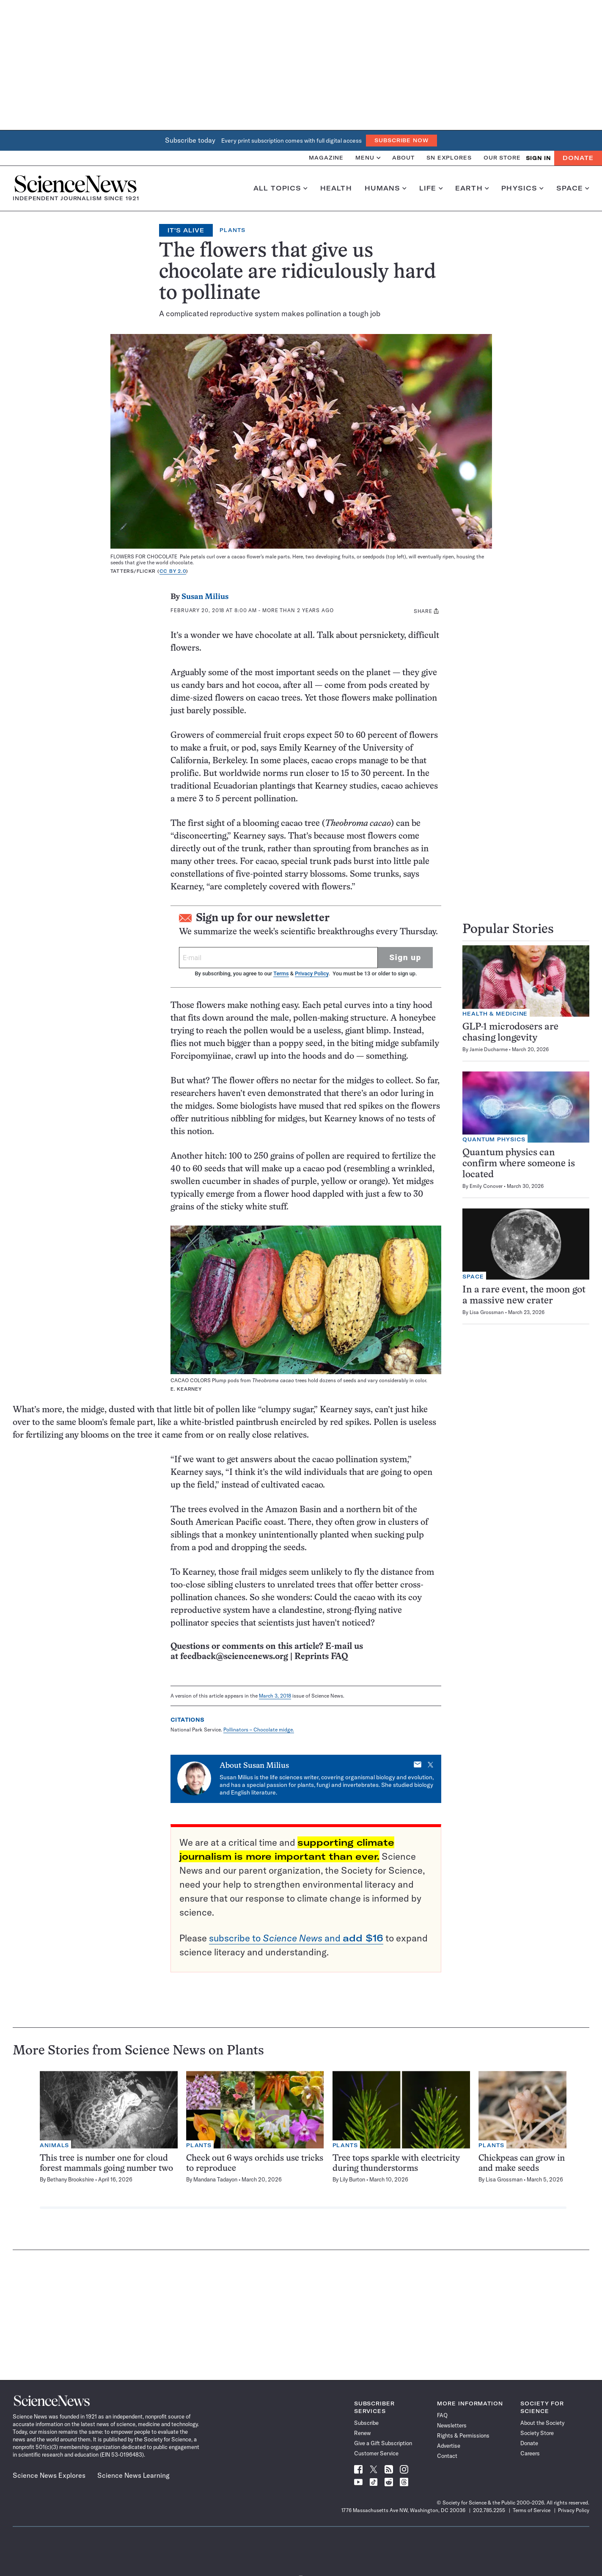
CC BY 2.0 (173, 571)
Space (572, 188)
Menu (367, 158)
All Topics (280, 188)
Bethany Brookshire (70, 2179)
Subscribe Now (401, 140)
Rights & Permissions (463, 2435)
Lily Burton (352, 2179)
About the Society (542, 2422)
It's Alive (186, 230)
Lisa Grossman (487, 1312)
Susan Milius (204, 597)
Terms (281, 973)
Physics (522, 188)
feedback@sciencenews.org (234, 1657)
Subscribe (366, 2422)
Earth (472, 188)
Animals (54, 2145)
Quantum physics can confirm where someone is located (518, 1164)
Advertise (448, 2445)
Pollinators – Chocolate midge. (258, 1729)
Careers (530, 2453)
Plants (232, 230)
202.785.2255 (489, 2510)
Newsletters (452, 2425)
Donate (578, 158)
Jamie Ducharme (489, 1049)
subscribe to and (296, 1938)
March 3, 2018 (275, 1695)
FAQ (442, 2415)
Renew (362, 2433)
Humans (386, 188)
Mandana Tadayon (215, 2179)
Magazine (326, 158)
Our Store (502, 158)
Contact (447, 2455)
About (403, 158)
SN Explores (449, 158)
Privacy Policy (311, 973)
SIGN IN (538, 158)
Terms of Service (531, 2510)
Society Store (537, 2433)
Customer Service (376, 2453)
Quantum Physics (493, 1139)
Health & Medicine (495, 1014)
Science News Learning (133, 2475)
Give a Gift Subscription (383, 2443)
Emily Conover (486, 1186)
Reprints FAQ (321, 1657)
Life (431, 188)
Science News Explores (49, 2475)
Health (336, 188)
